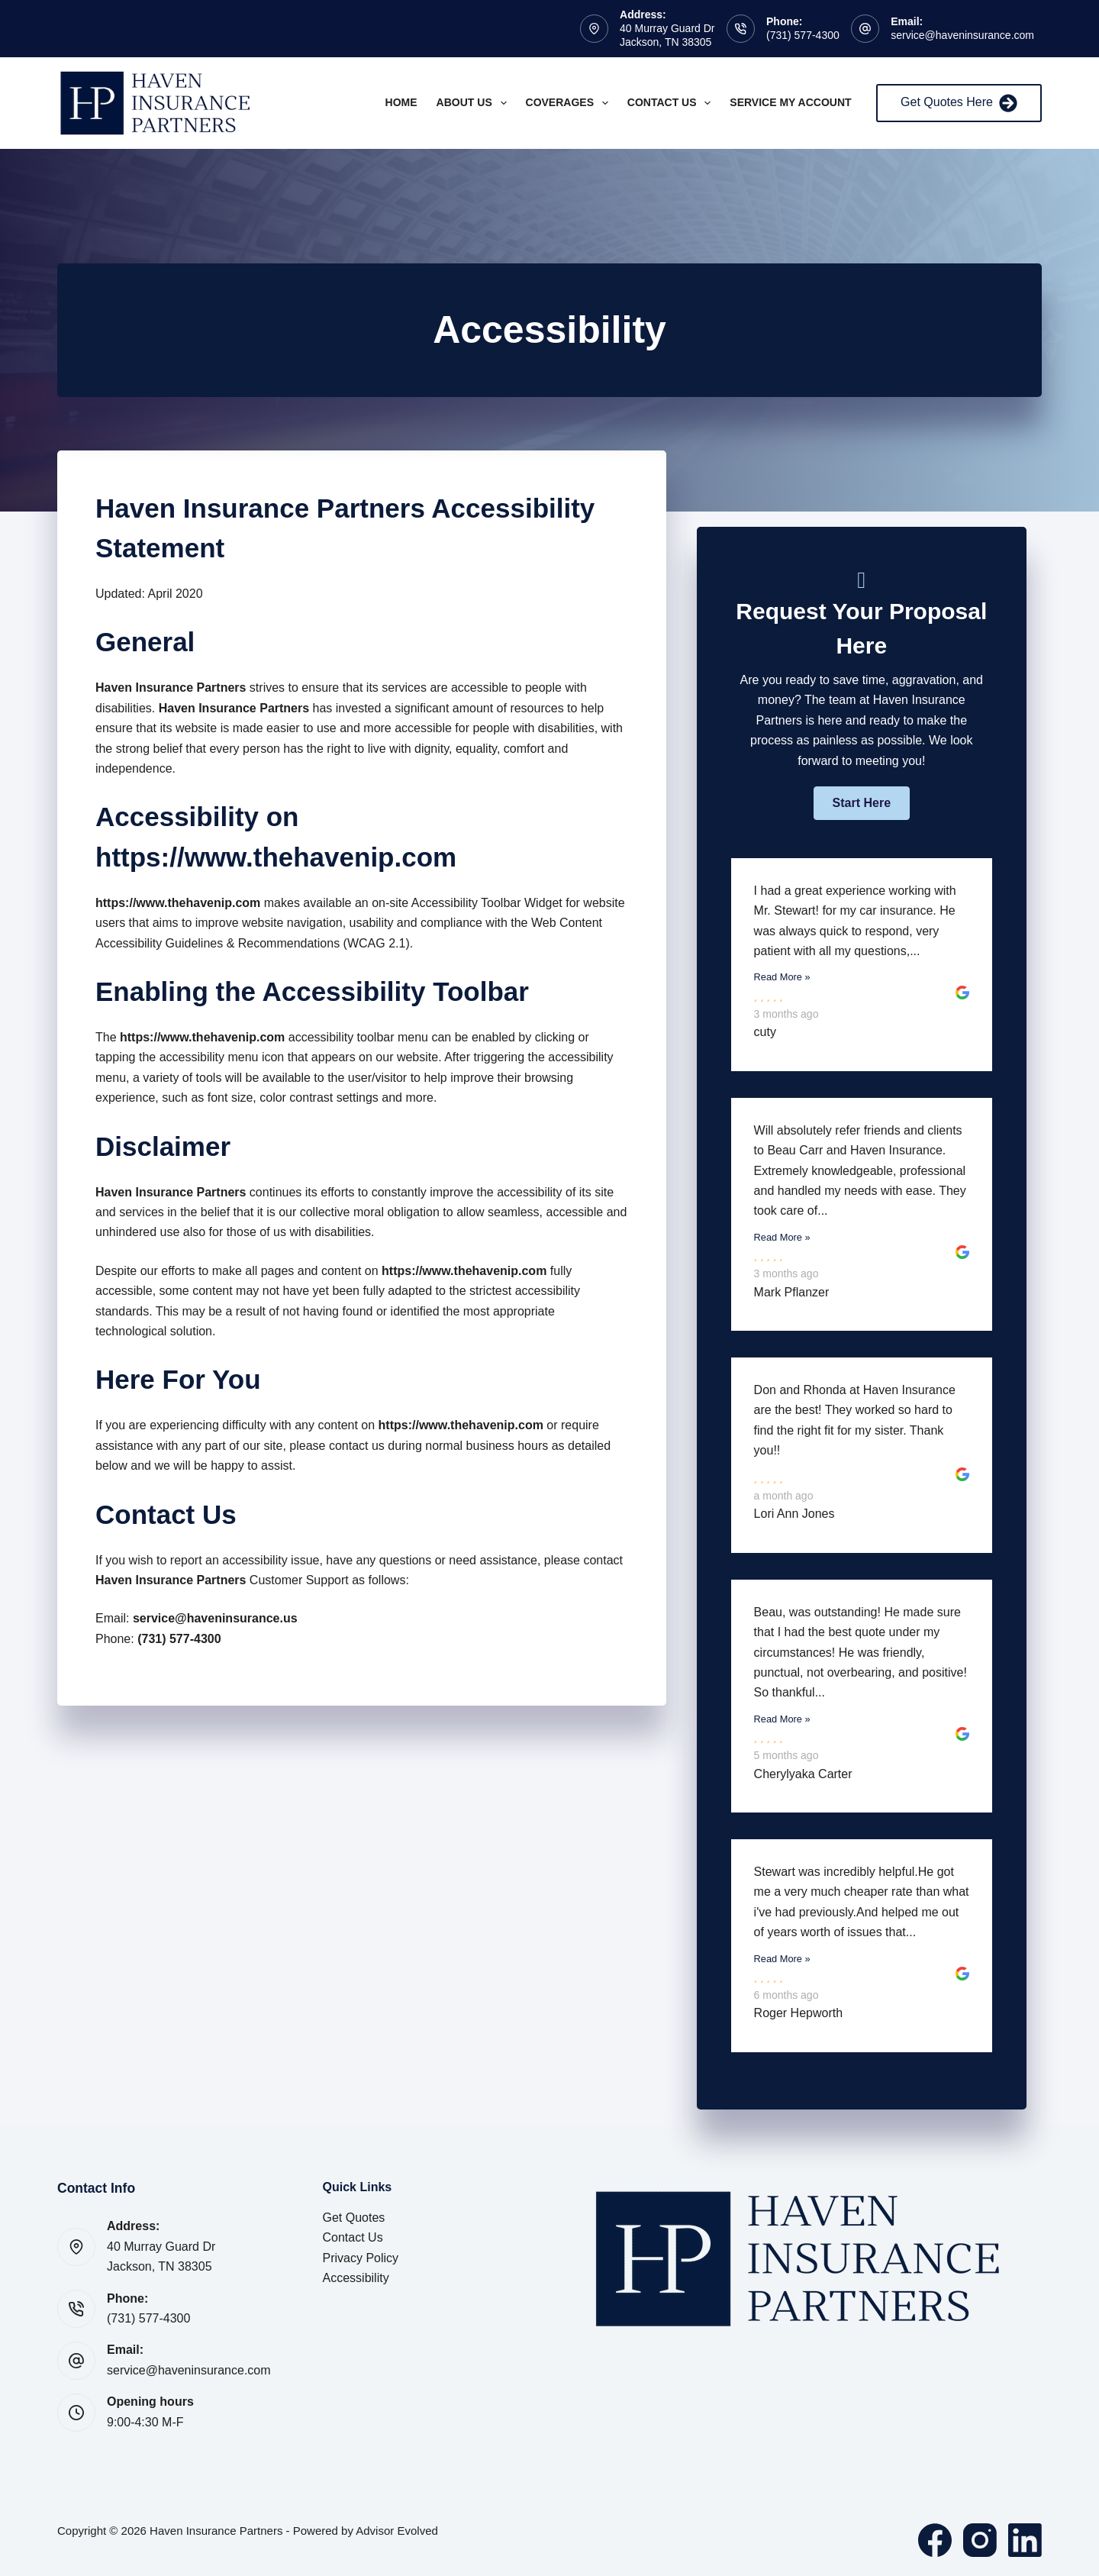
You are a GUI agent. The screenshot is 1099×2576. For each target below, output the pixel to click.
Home (401, 102)
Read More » (782, 977)
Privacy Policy (361, 2258)
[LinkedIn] (1025, 2540)
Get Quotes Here (959, 103)
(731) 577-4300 (803, 35)
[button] (862, 803)
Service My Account (790, 102)
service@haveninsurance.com (962, 35)
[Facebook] (935, 2540)
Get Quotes (354, 2217)
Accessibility (356, 2277)
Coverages (570, 103)
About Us (475, 103)
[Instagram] (980, 2540)
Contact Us (672, 103)
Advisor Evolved (397, 2530)
